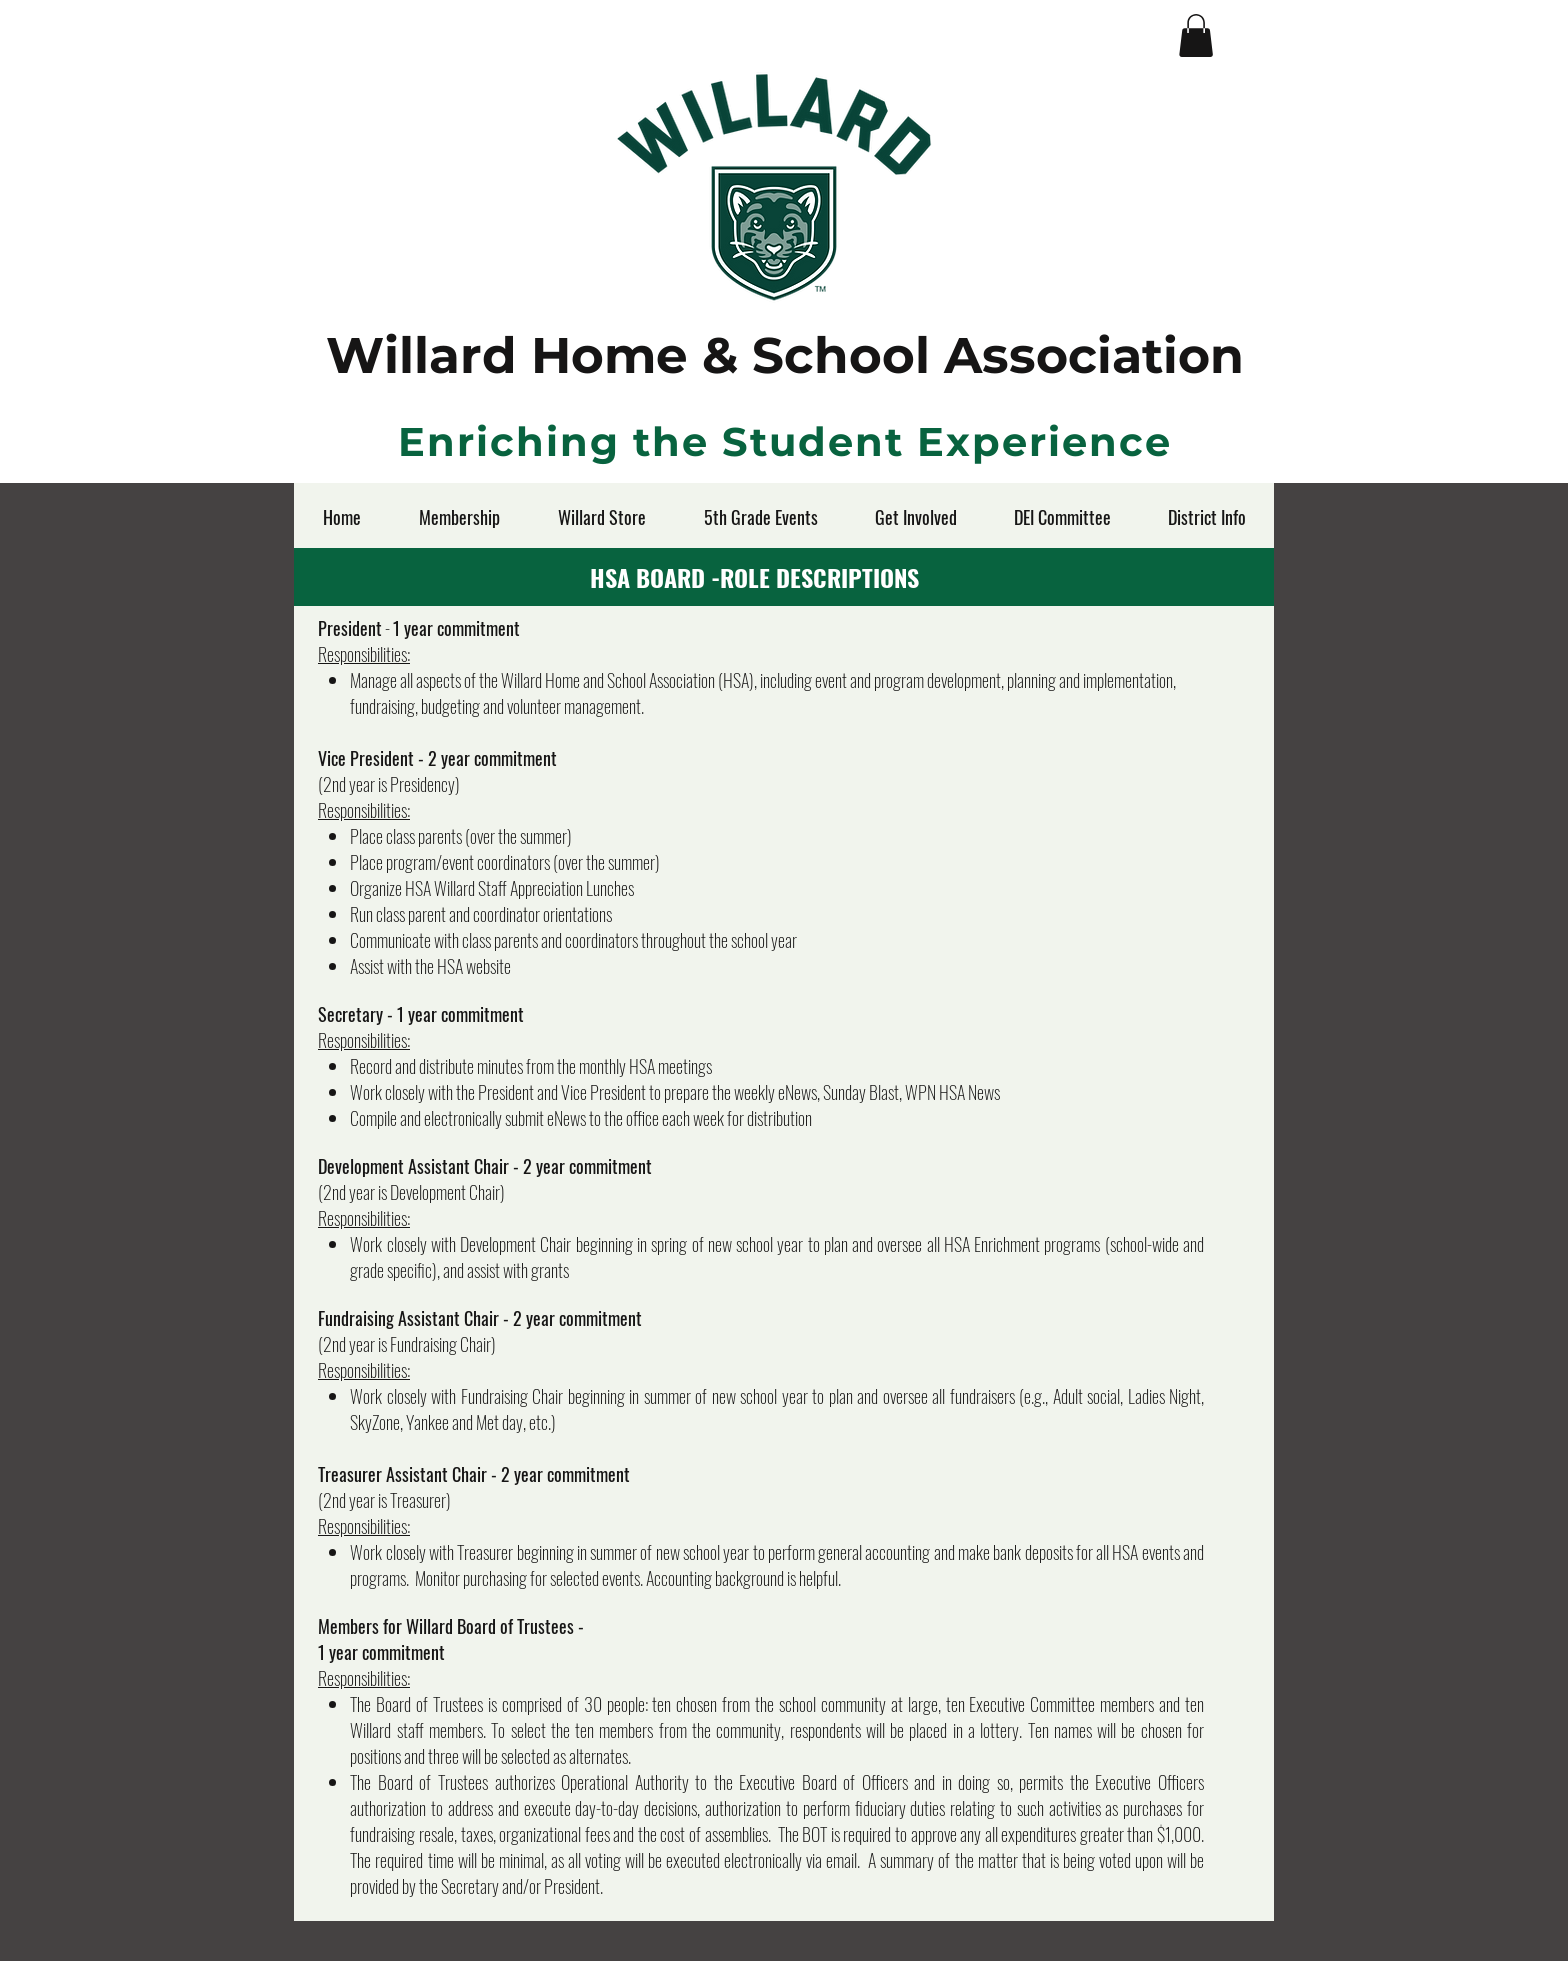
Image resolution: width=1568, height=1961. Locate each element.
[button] (1196, 35)
